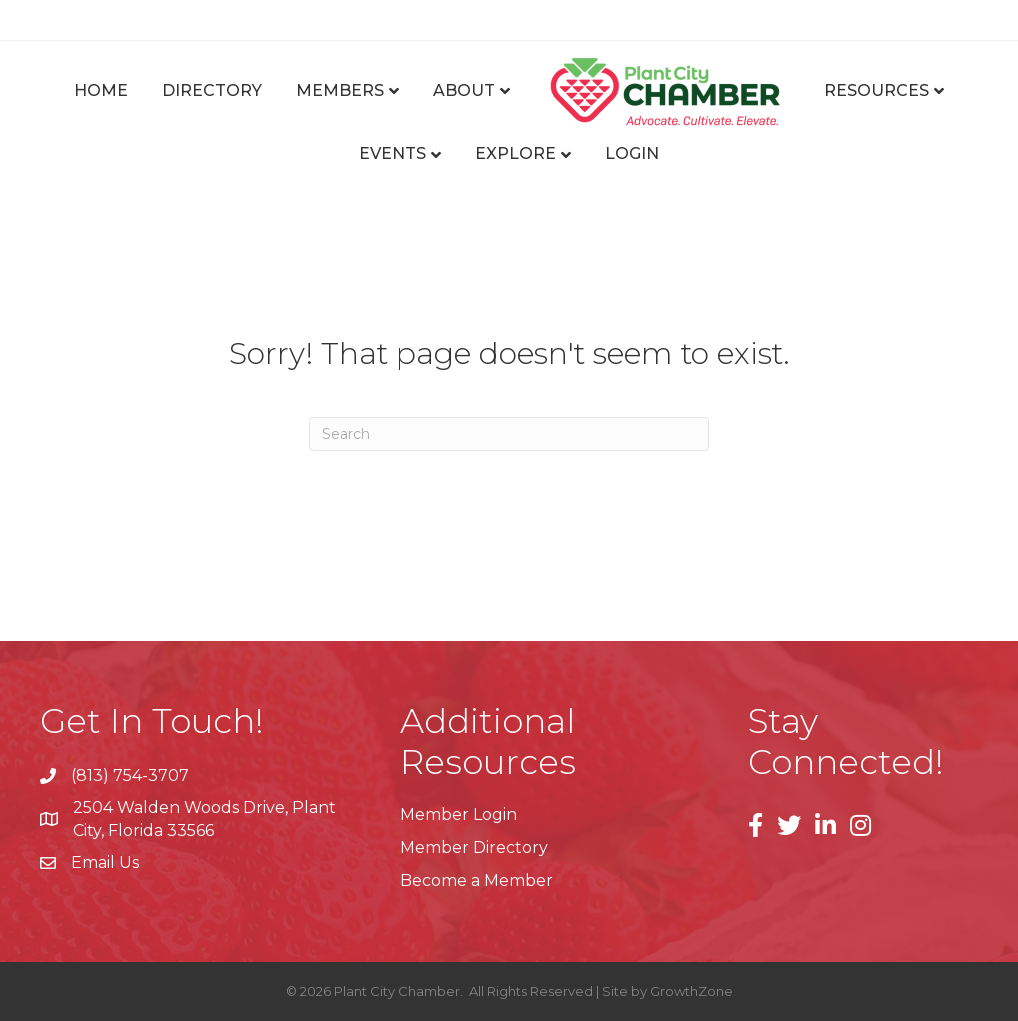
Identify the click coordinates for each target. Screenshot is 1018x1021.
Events (392, 153)
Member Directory (474, 847)
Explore (515, 153)
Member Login (458, 814)
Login (632, 153)
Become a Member (476, 880)
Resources (876, 90)
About (464, 90)
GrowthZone (691, 991)
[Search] (509, 434)
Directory (212, 90)
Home (101, 90)
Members (340, 90)
